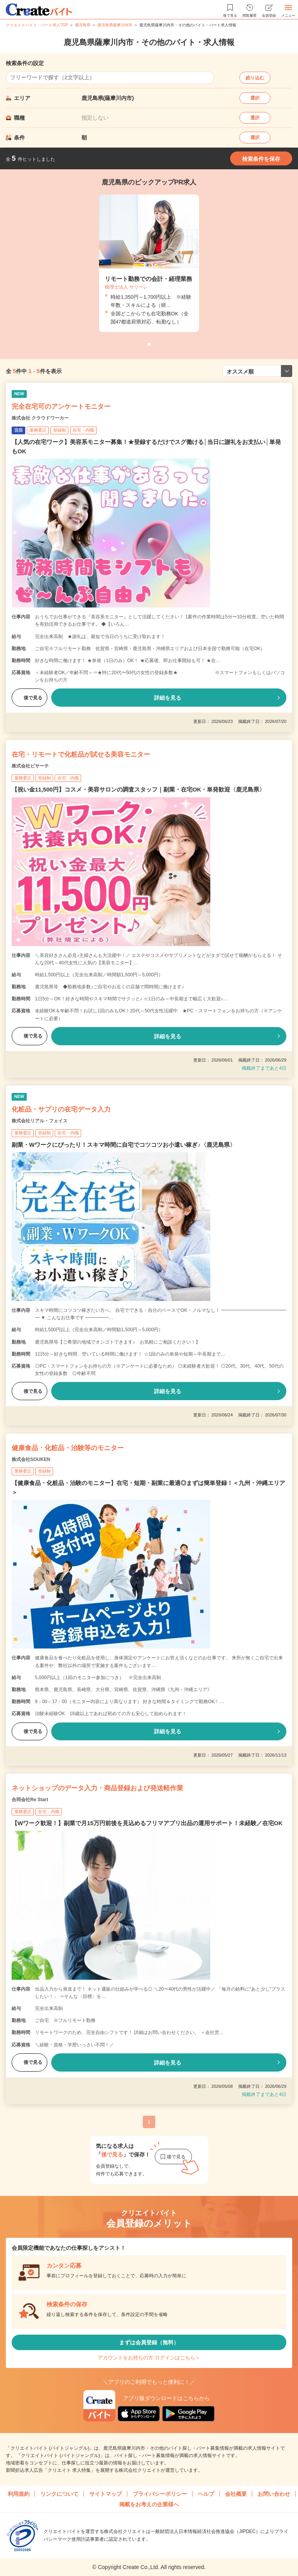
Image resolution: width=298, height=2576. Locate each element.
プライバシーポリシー (160, 2494)
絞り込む (255, 78)
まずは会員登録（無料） (149, 2342)
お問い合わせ (274, 2494)
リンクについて (59, 2494)
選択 (255, 98)
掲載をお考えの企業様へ (149, 2504)
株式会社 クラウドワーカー (40, 418)
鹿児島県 (82, 25)
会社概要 (236, 2494)
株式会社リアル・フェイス (40, 1121)
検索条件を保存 (261, 159)
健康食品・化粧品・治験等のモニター (68, 1448)
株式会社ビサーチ (30, 766)
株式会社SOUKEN (31, 1459)
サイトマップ (105, 2494)
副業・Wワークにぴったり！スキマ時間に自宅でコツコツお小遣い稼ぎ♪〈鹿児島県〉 (124, 1144)
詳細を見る (167, 698)
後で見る (29, 697)
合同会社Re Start (30, 1799)
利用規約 (18, 2494)
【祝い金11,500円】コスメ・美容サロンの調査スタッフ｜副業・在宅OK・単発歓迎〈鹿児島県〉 (138, 789)
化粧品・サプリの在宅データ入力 (61, 1109)
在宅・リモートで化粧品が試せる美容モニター (81, 754)
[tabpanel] (149, 263)
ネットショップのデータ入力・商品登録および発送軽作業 (97, 1788)
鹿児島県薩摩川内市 (114, 25)
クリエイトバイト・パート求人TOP (37, 25)
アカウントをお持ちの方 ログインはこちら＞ (149, 2358)
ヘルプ (206, 2494)
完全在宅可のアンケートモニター (61, 406)
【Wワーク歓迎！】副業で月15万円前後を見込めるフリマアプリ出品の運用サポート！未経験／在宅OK (147, 1823)
